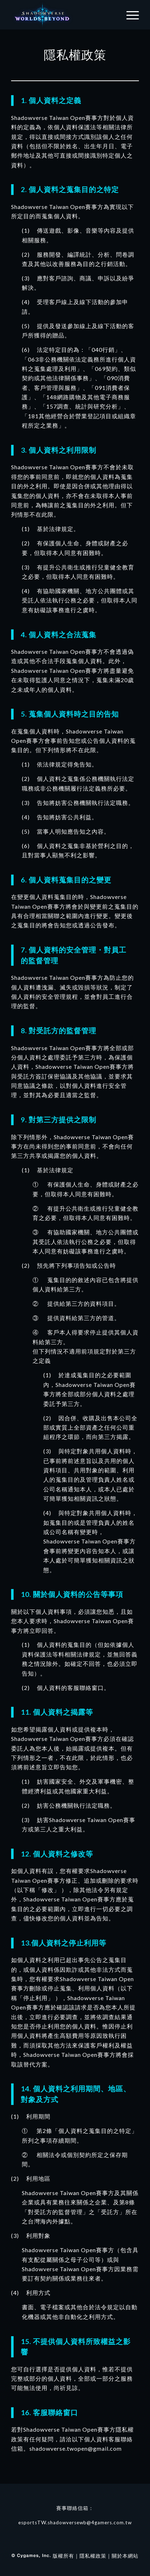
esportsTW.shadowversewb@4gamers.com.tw (75, 2522)
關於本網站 (125, 2556)
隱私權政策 (92, 2556)
